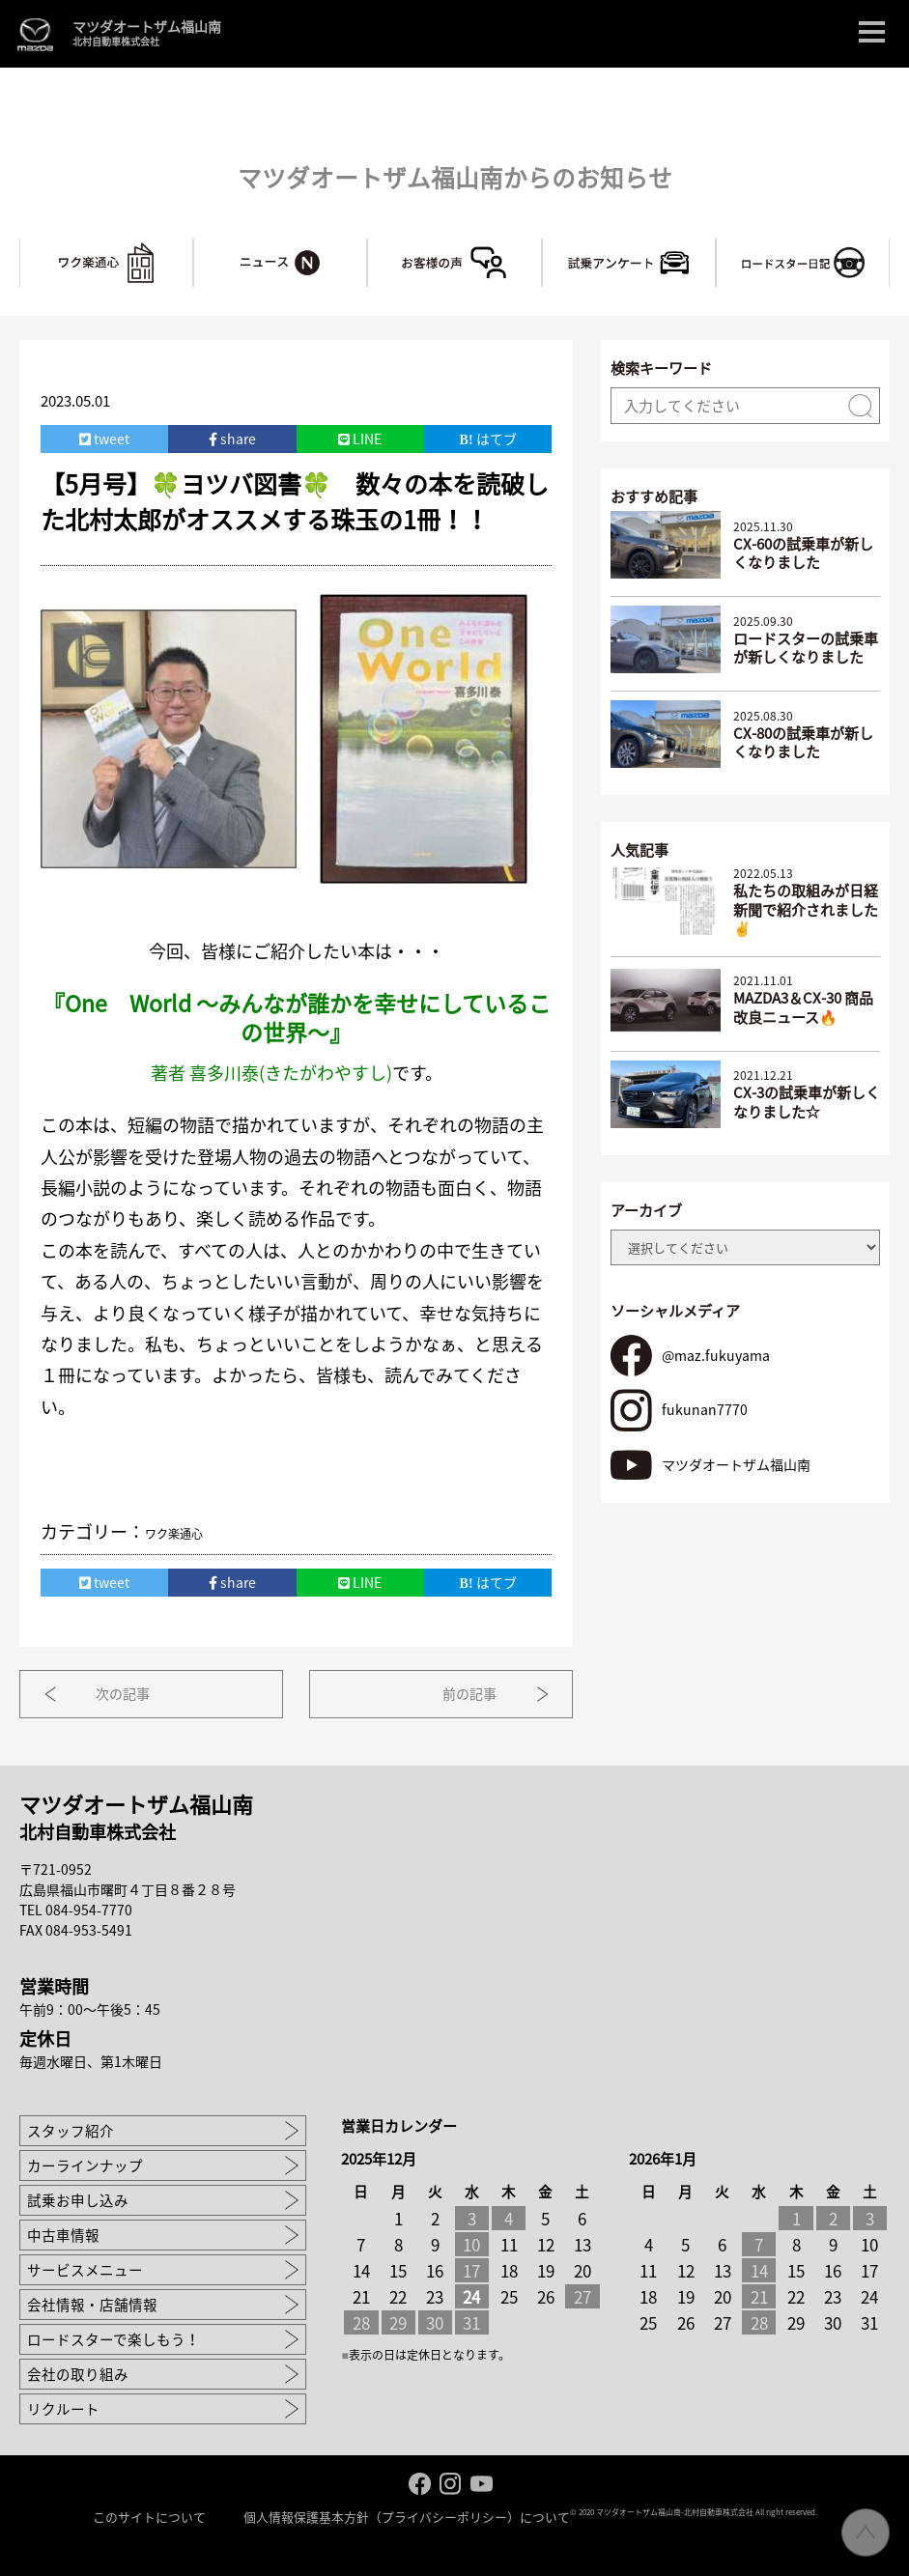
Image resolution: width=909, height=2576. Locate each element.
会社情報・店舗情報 (92, 2303)
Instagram (451, 2483)
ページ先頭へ (865, 2532)
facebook (420, 2483)
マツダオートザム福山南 (146, 33)
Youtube (481, 2483)
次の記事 (127, 1692)
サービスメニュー (85, 2268)
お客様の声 (541, 246)
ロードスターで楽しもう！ (113, 2338)
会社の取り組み (77, 2373)
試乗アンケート (715, 246)
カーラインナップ (85, 2164)
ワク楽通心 (192, 246)
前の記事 (465, 1692)
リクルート (63, 2408)
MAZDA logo (35, 34)
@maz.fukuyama (715, 1353)
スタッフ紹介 (70, 2129)
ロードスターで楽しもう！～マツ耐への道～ (889, 246)
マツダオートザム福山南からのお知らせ (455, 176)
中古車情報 (63, 2234)
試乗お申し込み (77, 2199)
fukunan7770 (704, 1407)
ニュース (366, 246)
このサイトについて (149, 2515)
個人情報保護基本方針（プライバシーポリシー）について (406, 2515)
